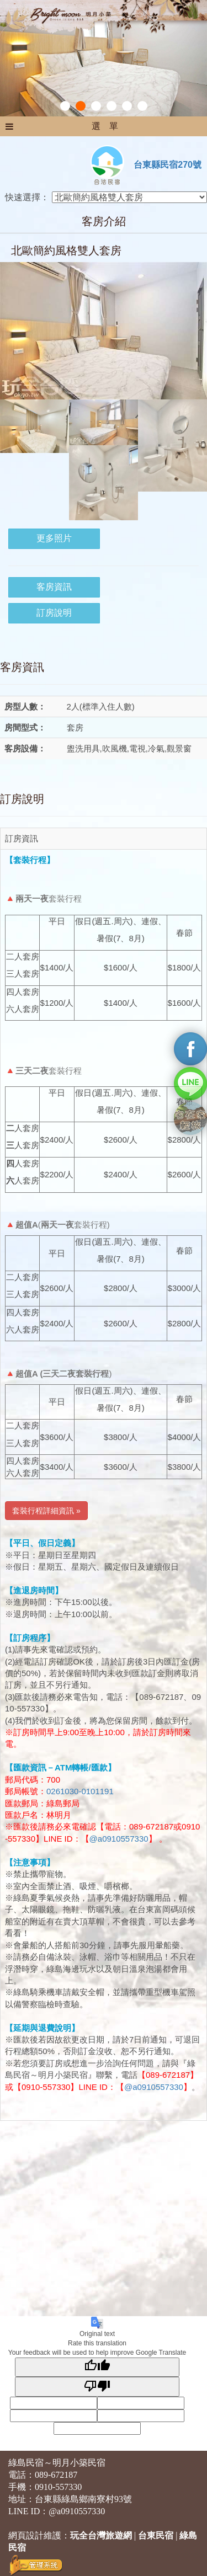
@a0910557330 (118, 1838)
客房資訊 (54, 586)
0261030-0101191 (80, 1791)
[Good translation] (97, 2367)
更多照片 (54, 538)
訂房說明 (54, 612)
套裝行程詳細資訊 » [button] (46, 1510)
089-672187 (56, 2474)
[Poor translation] (97, 2386)
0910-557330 (58, 2487)
